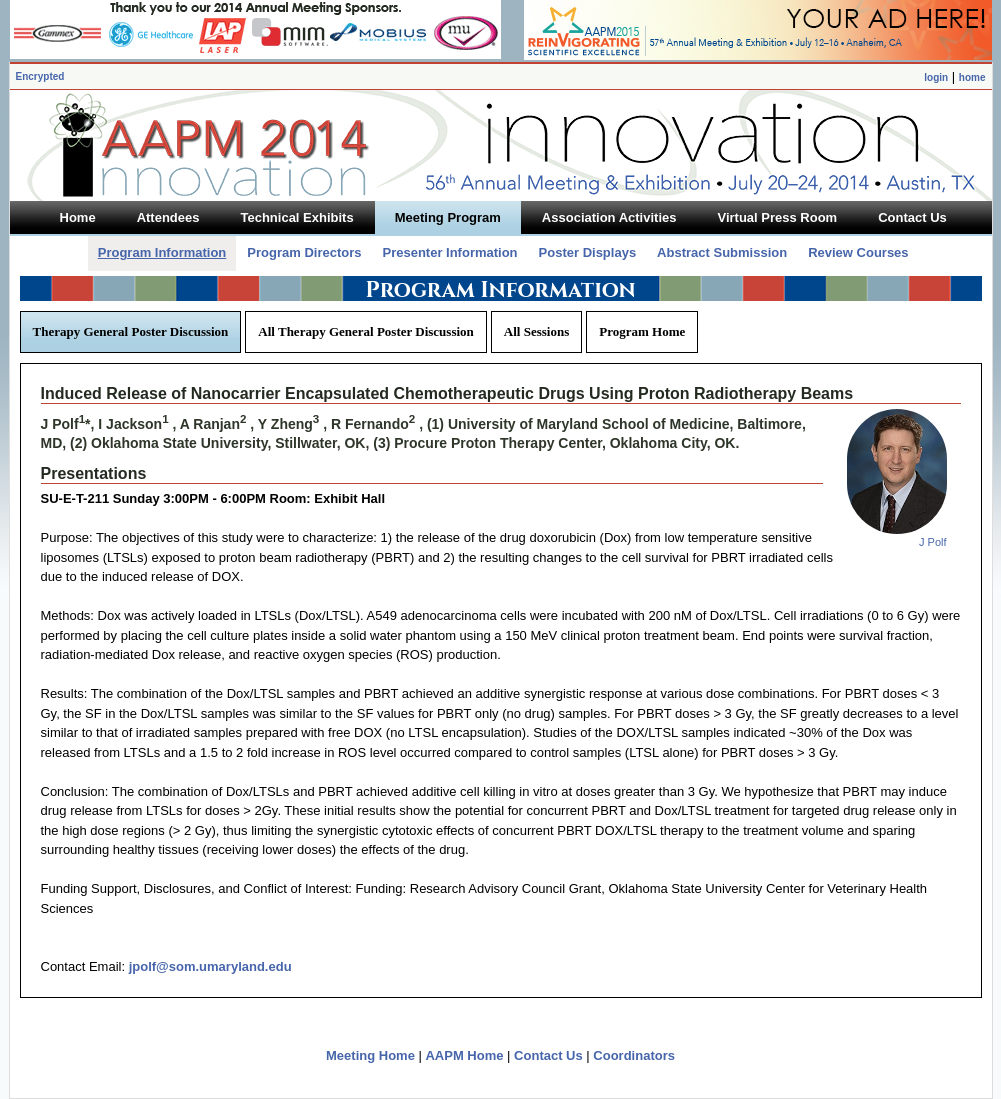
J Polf (933, 542)
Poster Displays (588, 252)
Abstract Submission (722, 252)
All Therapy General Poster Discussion (365, 331)
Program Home (642, 331)
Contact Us (548, 1055)
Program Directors (304, 252)
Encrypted (40, 76)
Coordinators (634, 1055)
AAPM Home (464, 1055)
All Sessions (536, 331)
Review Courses (858, 252)
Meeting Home (370, 1055)
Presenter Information (449, 252)
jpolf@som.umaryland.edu (210, 966)
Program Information (162, 252)
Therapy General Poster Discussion (131, 331)
